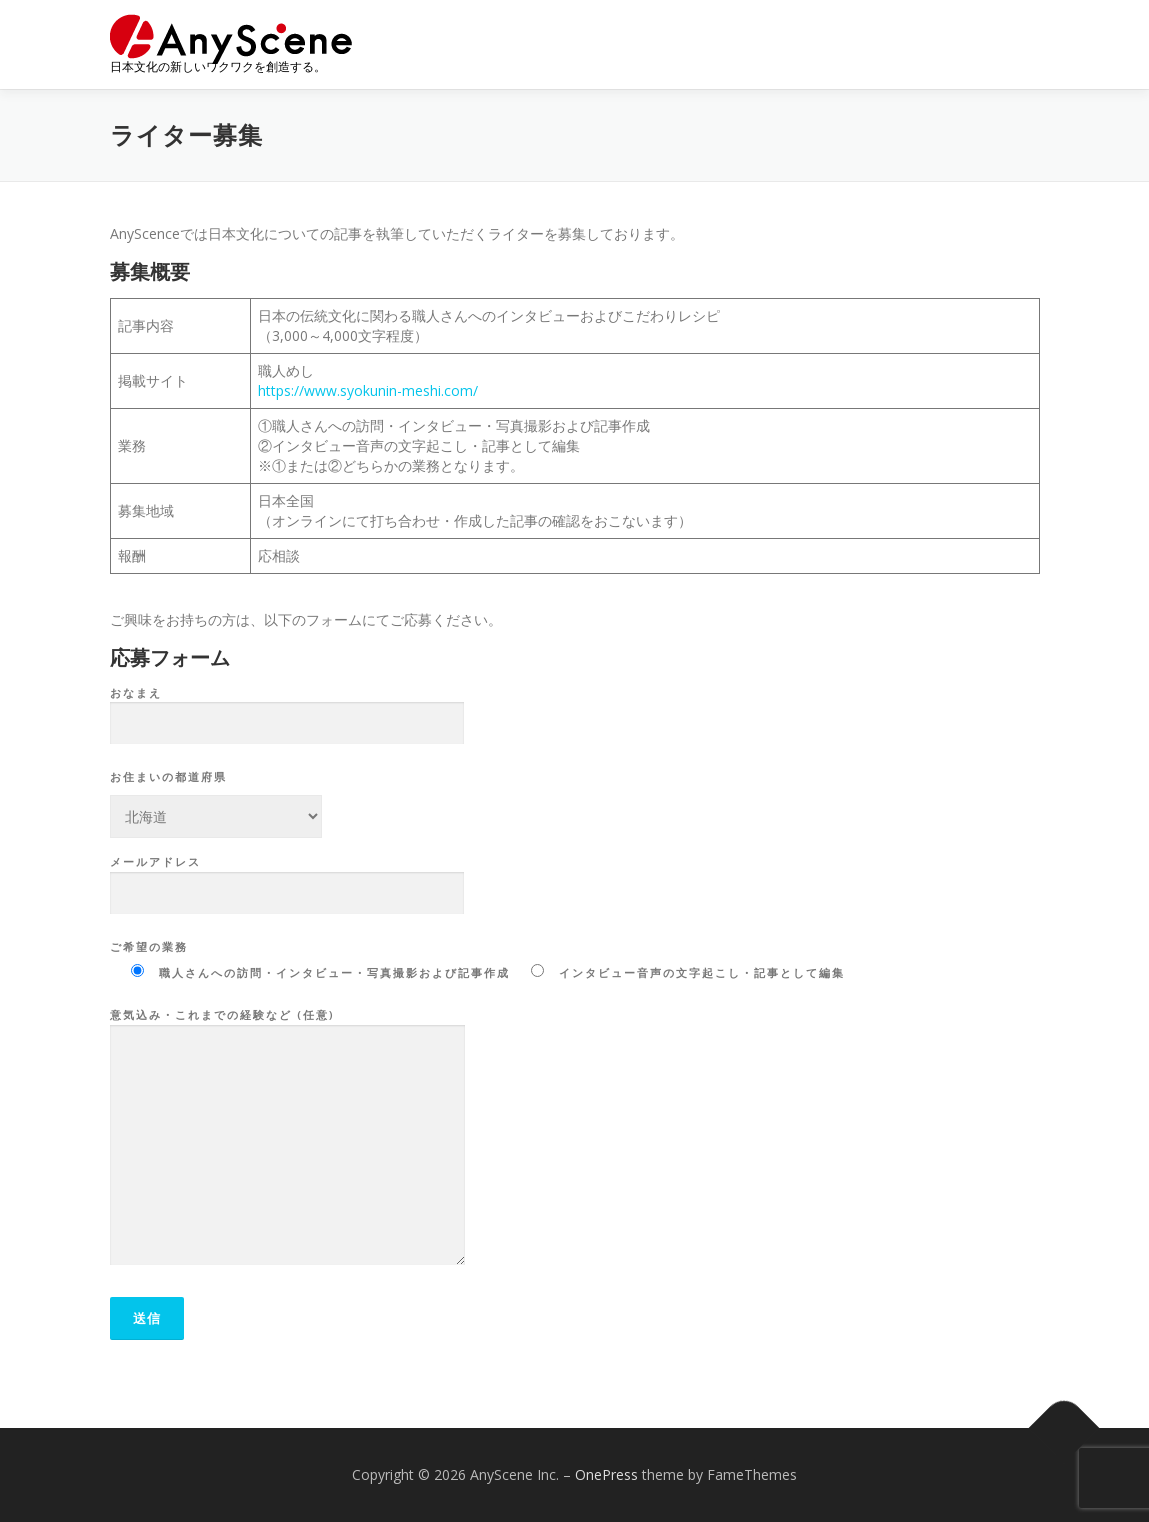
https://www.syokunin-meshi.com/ (368, 390)
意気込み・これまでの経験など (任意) (287, 1138)
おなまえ (287, 709)
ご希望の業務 (149, 946)
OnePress (606, 1474)
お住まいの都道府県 (168, 776)
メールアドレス (287, 878)
